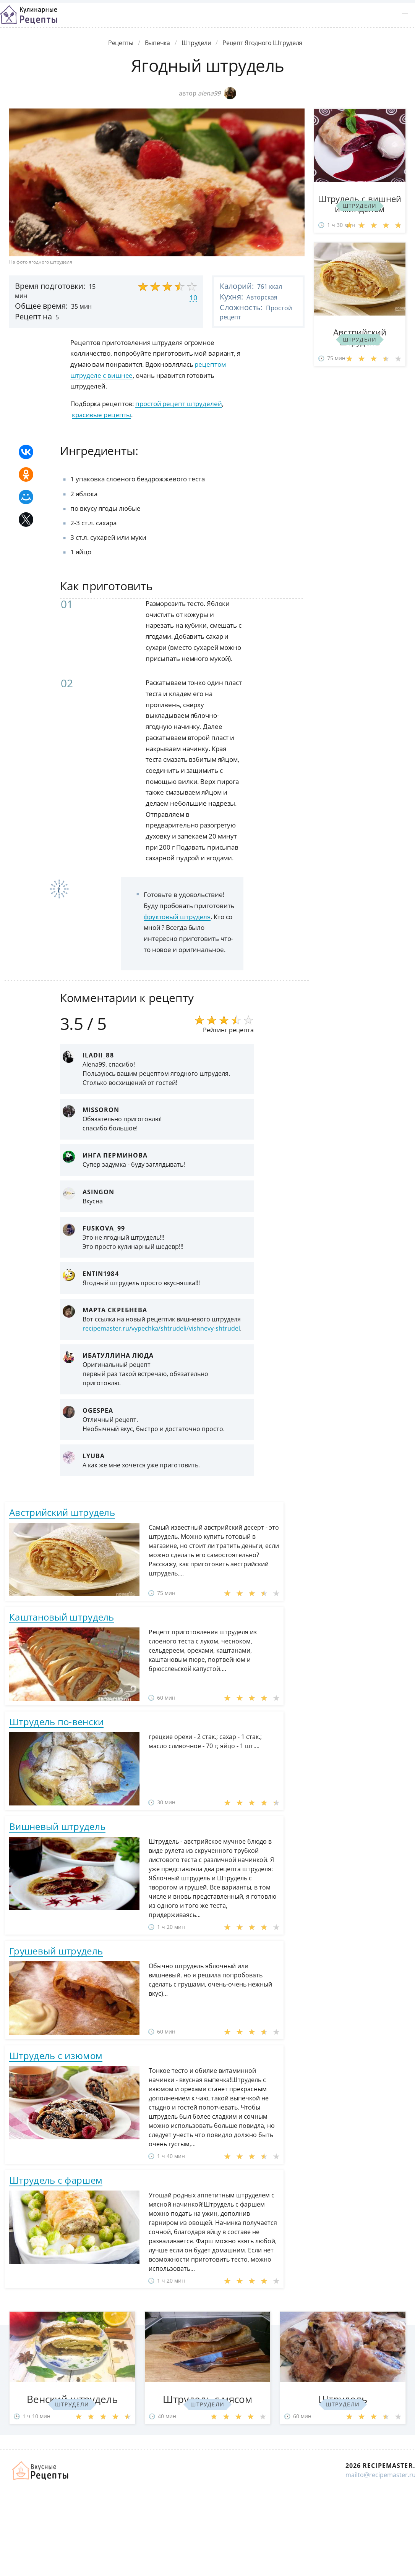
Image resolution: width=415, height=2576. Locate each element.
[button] (405, 15)
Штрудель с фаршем (55, 2180)
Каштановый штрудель (61, 1617)
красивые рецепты (101, 414)
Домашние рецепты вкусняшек (41, 2470)
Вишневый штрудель (57, 1826)
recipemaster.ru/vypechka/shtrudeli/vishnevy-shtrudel (161, 1328)
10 (193, 297)
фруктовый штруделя (177, 916)
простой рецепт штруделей (178, 403)
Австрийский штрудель (62, 1512)
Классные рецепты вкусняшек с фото (28, 14)
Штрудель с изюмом (55, 2055)
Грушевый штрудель (56, 1951)
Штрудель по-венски (56, 1721)
